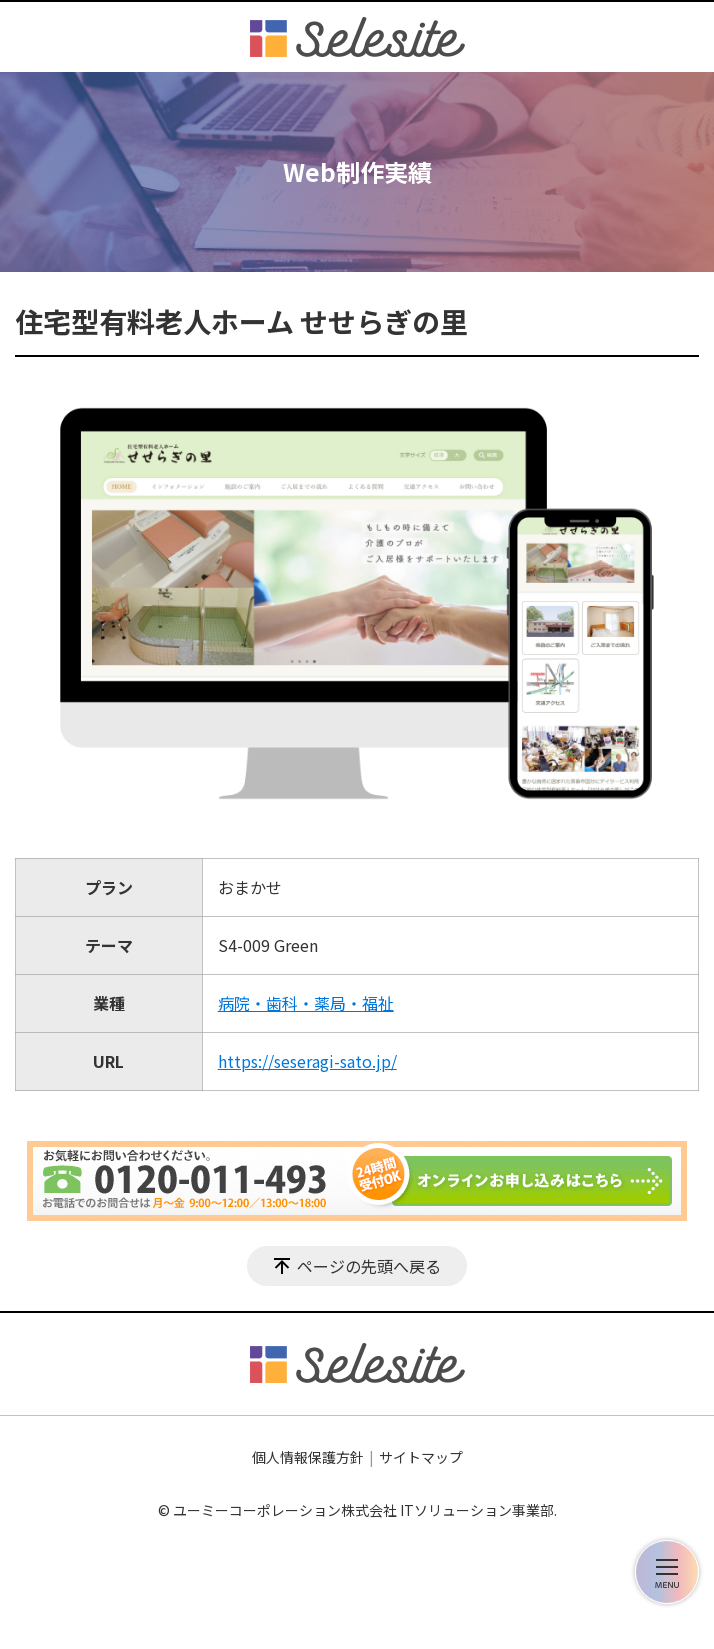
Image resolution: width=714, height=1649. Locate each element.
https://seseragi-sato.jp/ (307, 1061)
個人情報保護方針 (308, 1457)
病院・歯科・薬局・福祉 (306, 1003)
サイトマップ (421, 1457)
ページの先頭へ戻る (369, 1266)
